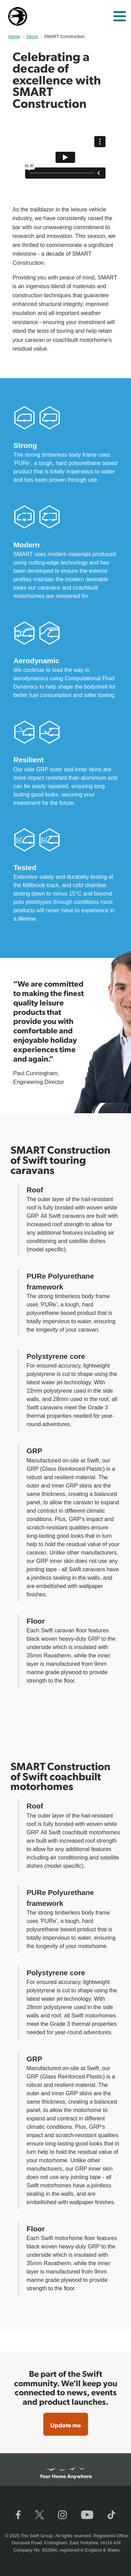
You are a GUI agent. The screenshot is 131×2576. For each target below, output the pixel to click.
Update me (65, 2425)
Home (14, 36)
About (32, 36)
